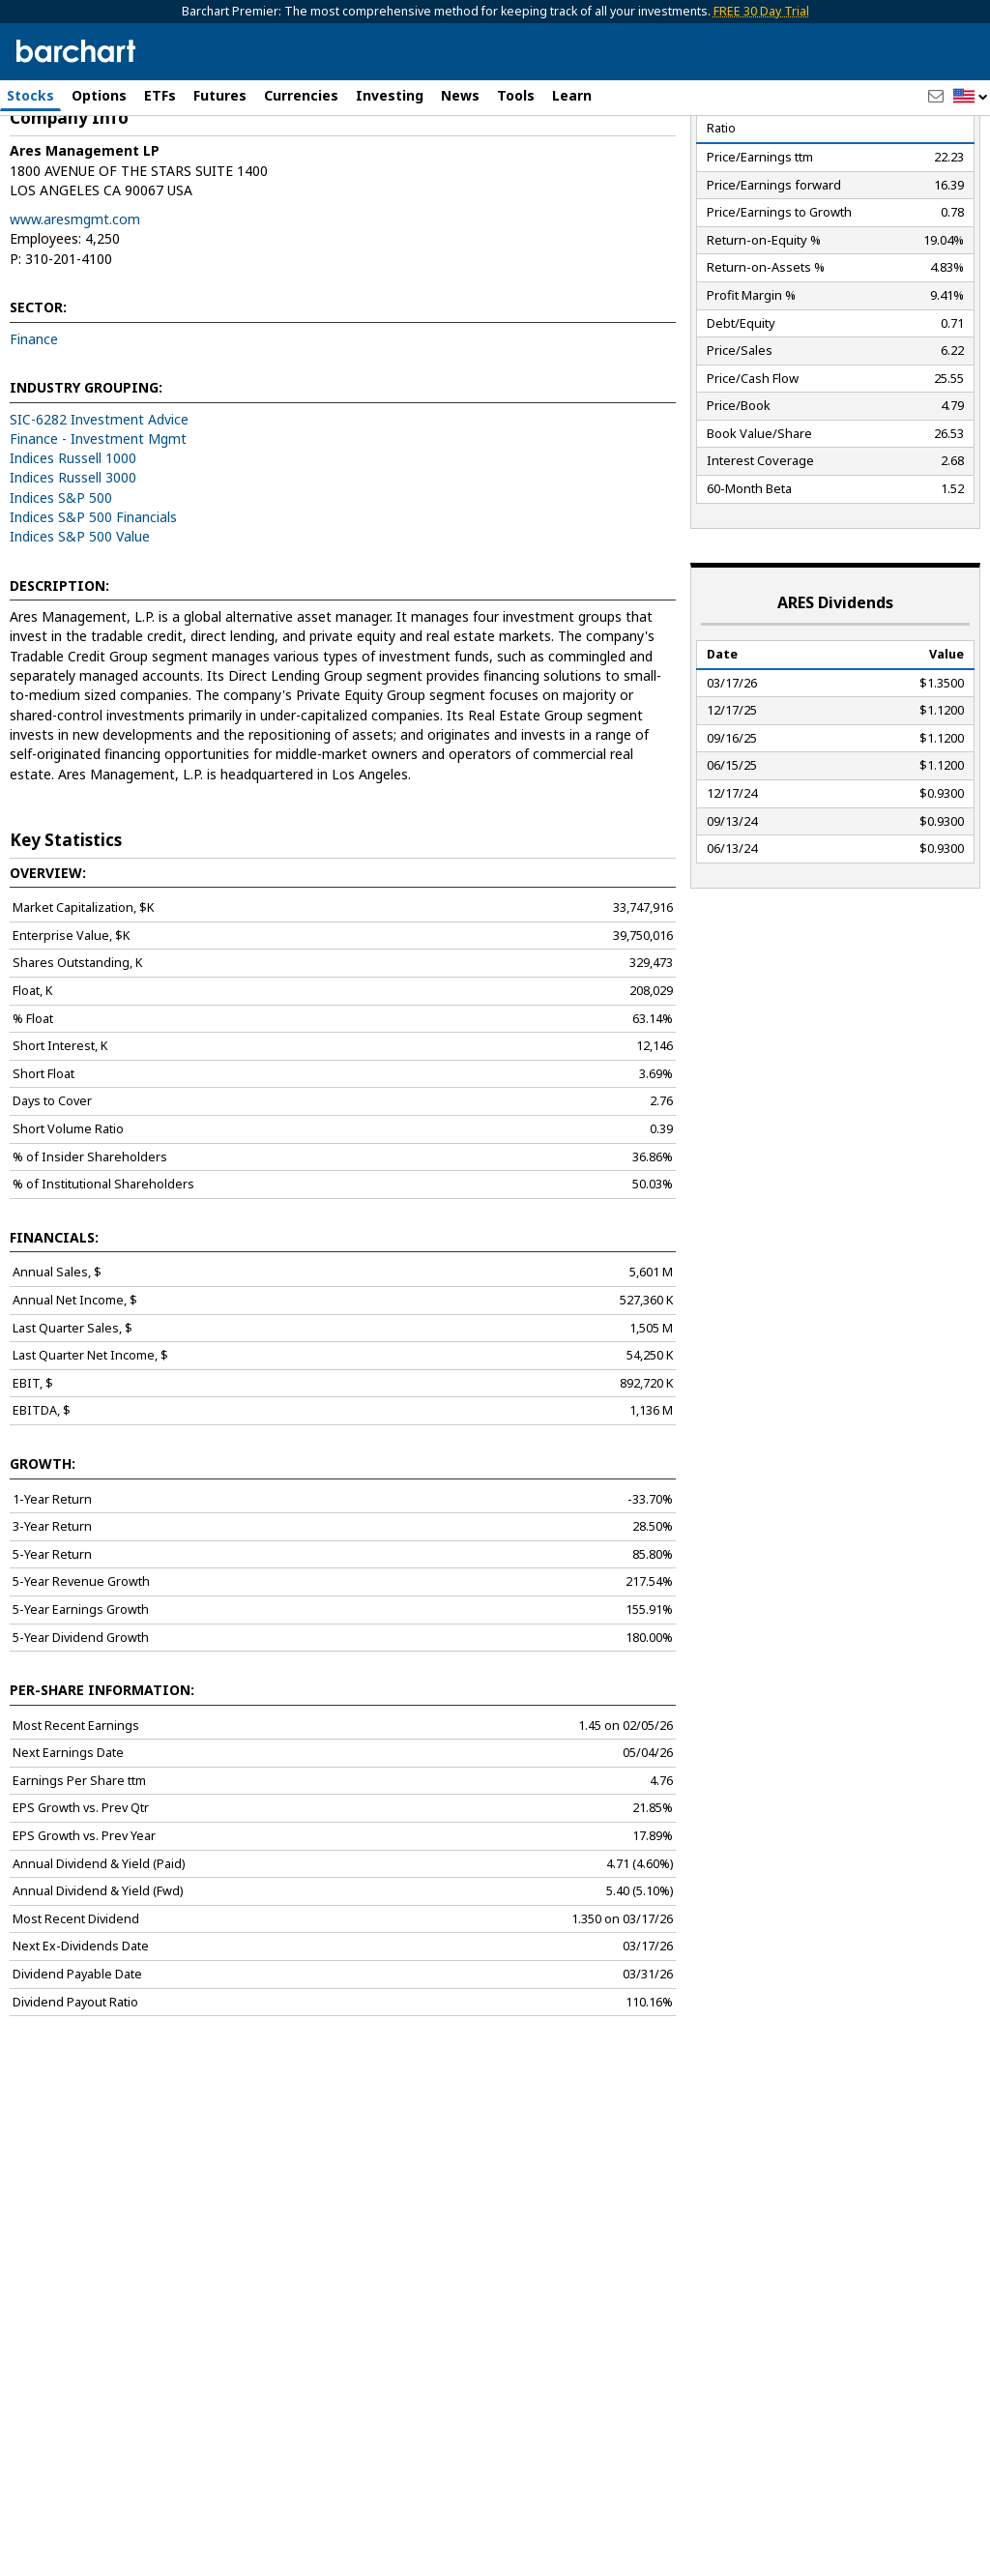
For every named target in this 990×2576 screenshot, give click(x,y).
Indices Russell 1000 (73, 551)
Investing (389, 95)
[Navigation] (177, 166)
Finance (34, 433)
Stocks (30, 95)
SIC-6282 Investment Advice (99, 513)
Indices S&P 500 (61, 591)
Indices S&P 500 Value (80, 630)
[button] (970, 97)
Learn (572, 95)
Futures (220, 95)
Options (99, 95)
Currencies (301, 95)
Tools (516, 95)
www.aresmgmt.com (75, 313)
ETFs (160, 95)
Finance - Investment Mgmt (98, 532)
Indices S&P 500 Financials (93, 610)
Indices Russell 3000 (73, 571)
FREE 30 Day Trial (761, 11)
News (460, 95)
